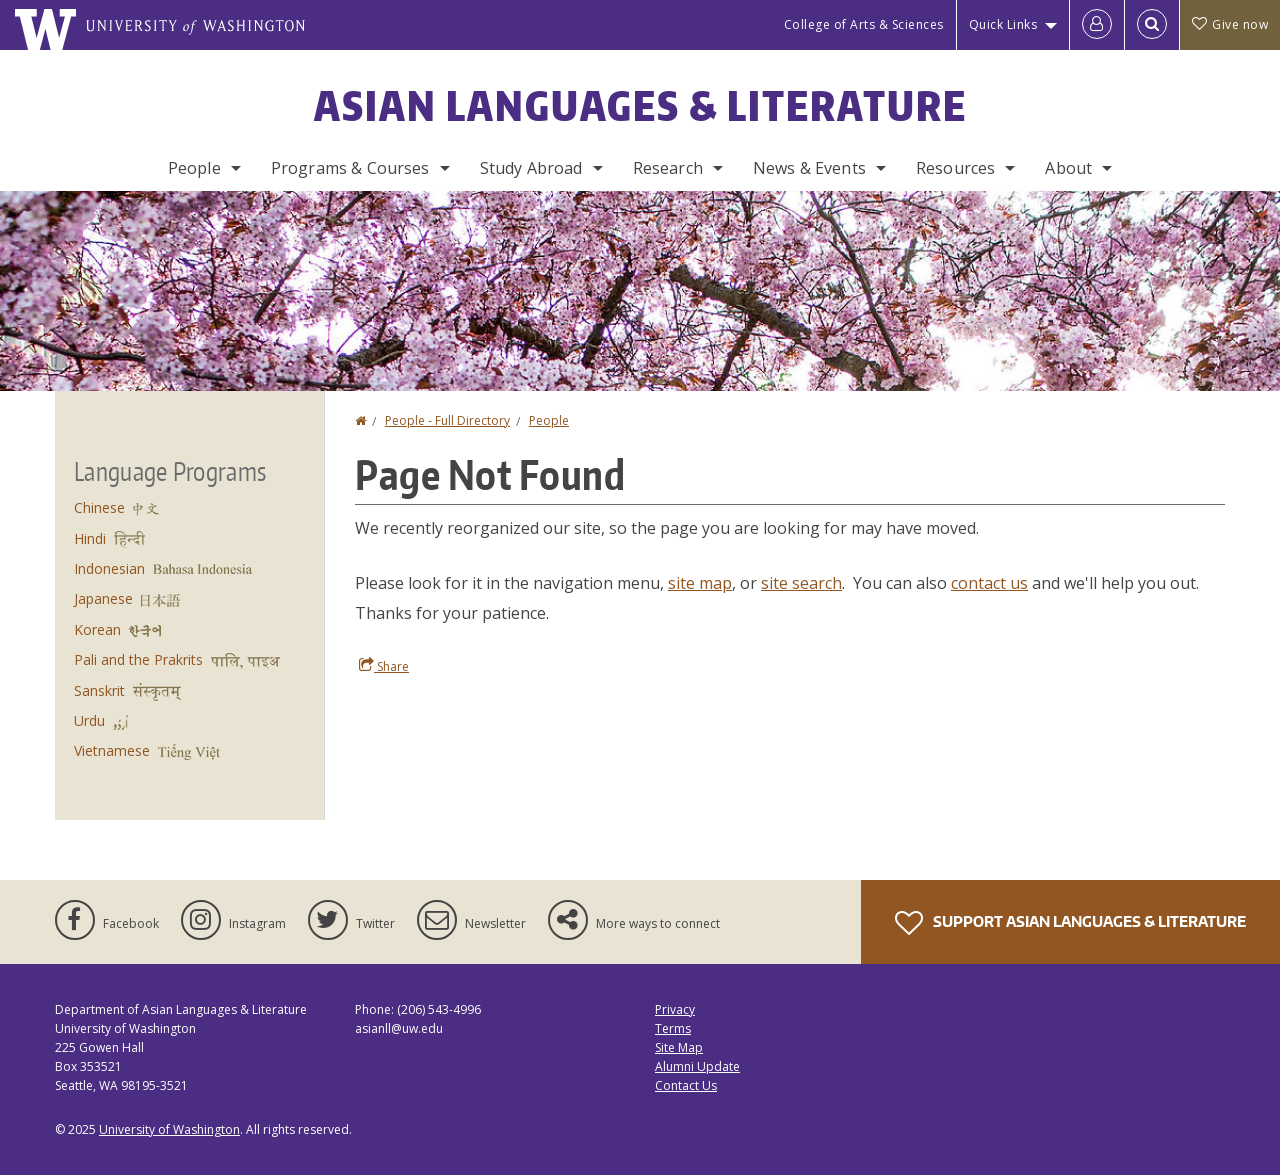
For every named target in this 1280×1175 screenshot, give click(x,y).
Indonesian (109, 568)
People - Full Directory (447, 420)
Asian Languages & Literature (640, 106)
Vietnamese (112, 750)
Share (384, 666)
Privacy (675, 1009)
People (194, 168)
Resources (955, 168)
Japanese (103, 598)
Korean (97, 629)
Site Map (679, 1047)
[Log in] (1097, 25)
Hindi (90, 538)
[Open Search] (1152, 25)
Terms (673, 1028)
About (1068, 168)
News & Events (809, 168)
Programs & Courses (350, 168)
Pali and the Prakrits (138, 659)
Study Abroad (531, 168)
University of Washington (169, 1129)
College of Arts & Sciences (864, 24)
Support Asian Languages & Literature (1070, 923)
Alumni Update (697, 1066)
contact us (989, 583)
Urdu (89, 720)
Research (668, 168)
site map (700, 583)
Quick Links (1003, 24)
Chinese (99, 507)
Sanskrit (99, 690)
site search (801, 583)
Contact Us (686, 1085)
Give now (1230, 24)
